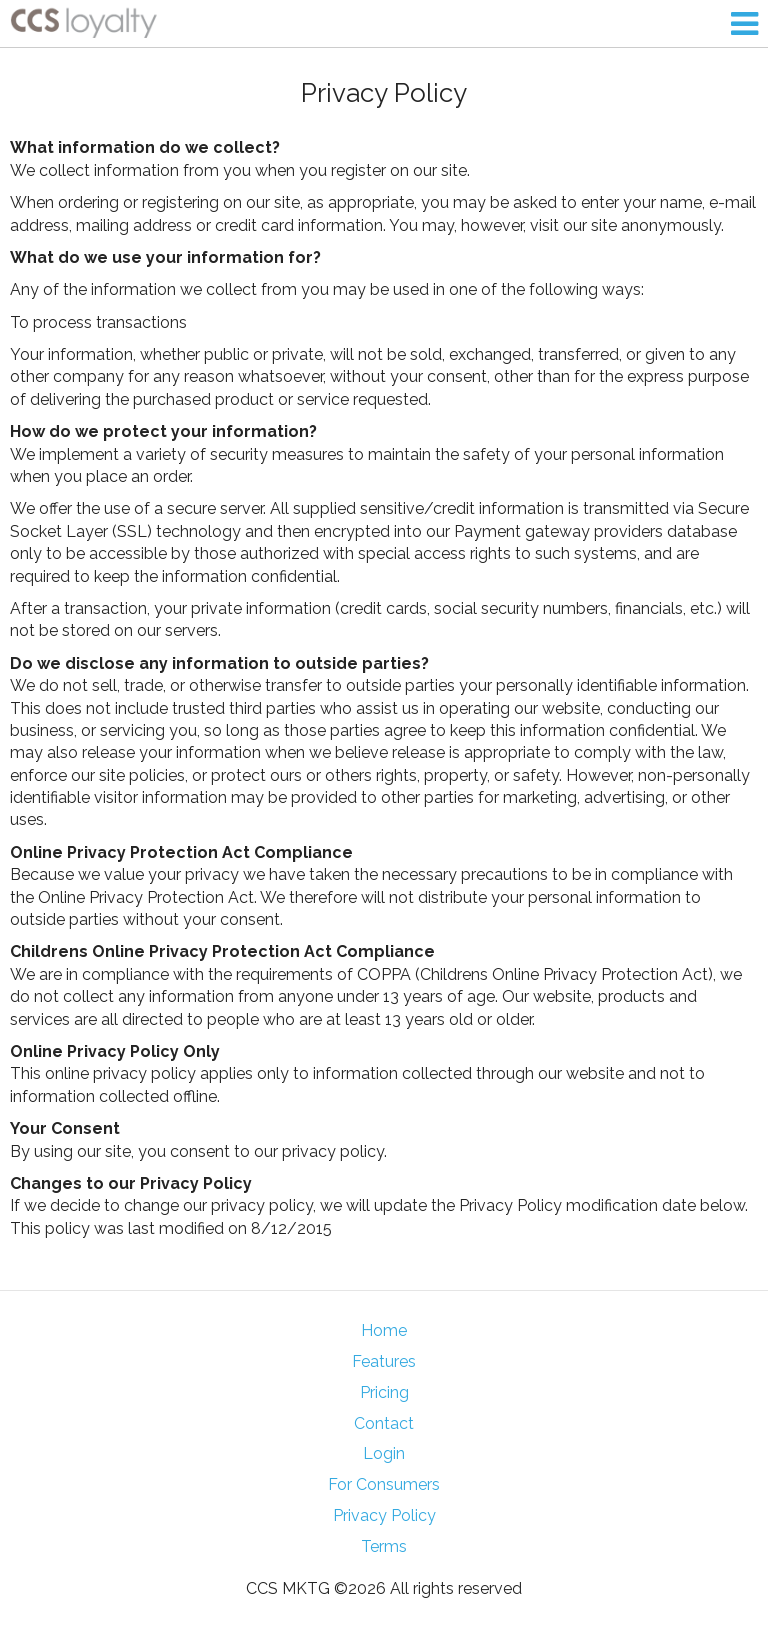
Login (384, 1453)
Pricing (384, 1392)
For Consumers (384, 1484)
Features (384, 1361)
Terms (384, 1546)
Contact (384, 1423)
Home (384, 1330)
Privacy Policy (384, 1515)
